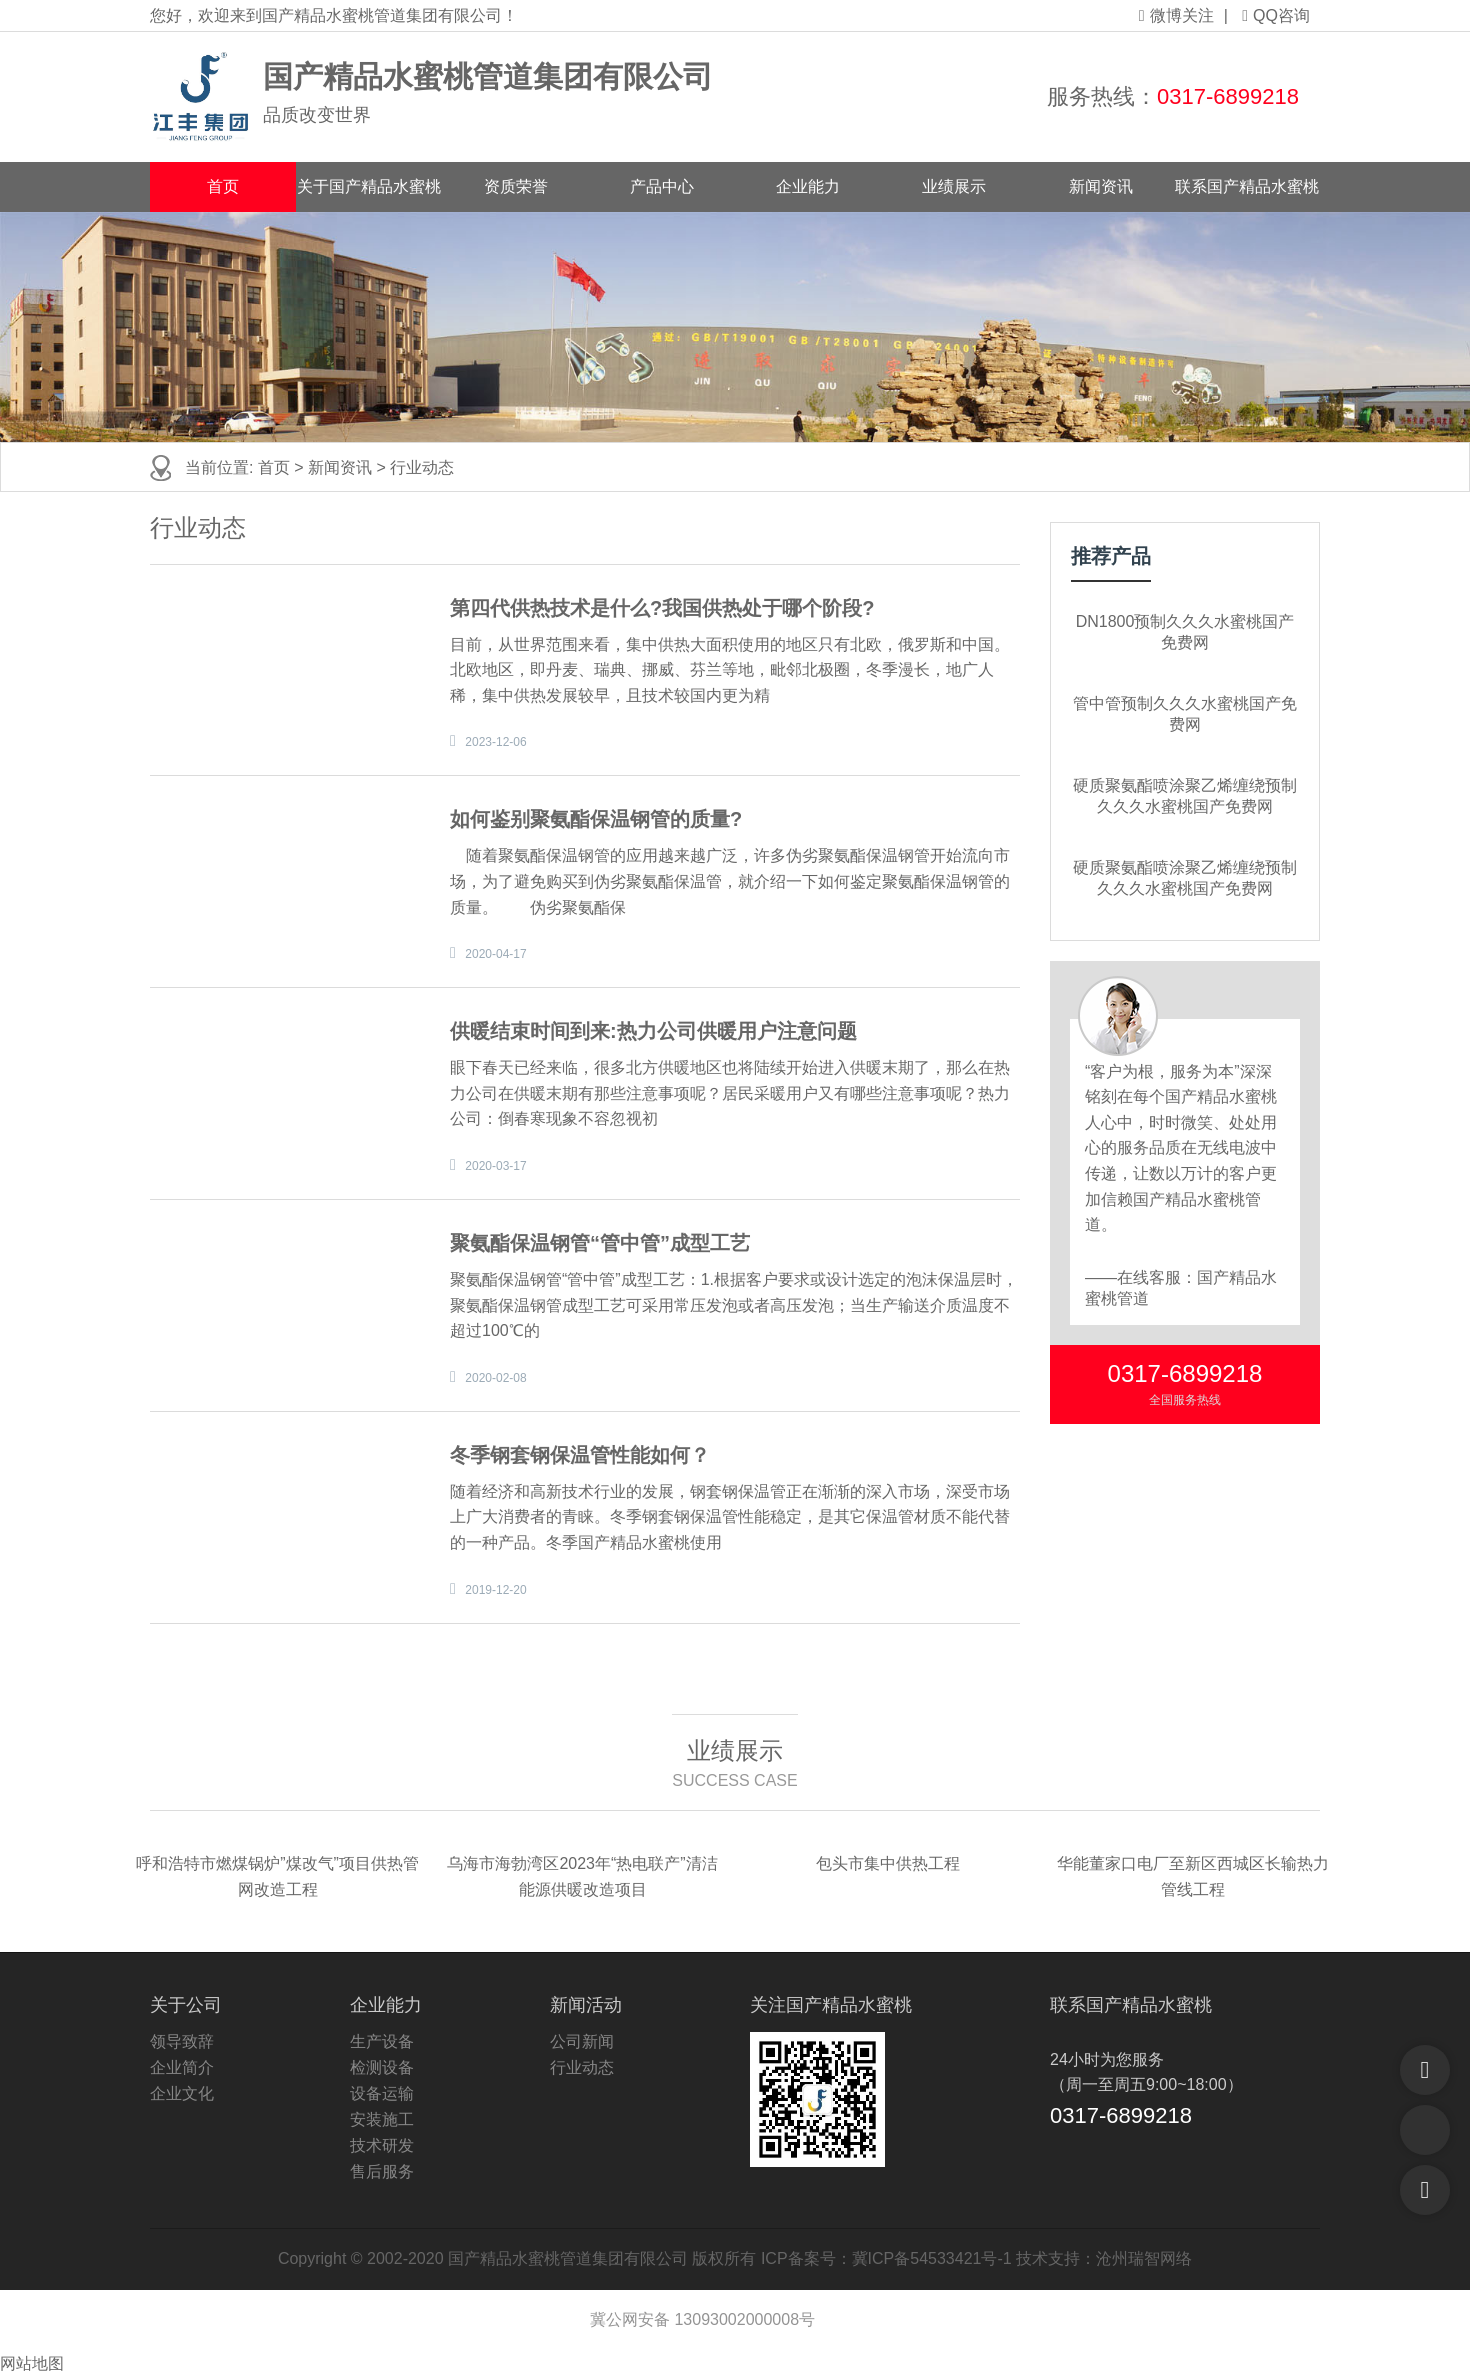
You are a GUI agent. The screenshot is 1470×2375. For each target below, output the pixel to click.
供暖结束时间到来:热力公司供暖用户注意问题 (653, 1031)
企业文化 (182, 2093)
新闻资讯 (1101, 186)
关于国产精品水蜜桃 (369, 186)
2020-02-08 (495, 1378)
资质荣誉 (516, 186)
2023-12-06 (495, 742)
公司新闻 (582, 2041)
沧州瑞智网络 (1144, 2258)
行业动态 (422, 467)
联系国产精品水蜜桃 (1247, 186)
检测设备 (382, 2067)
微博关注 (1176, 15)
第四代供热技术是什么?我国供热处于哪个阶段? (662, 608)
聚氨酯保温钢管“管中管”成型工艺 (600, 1243)
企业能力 (808, 186)
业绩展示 (954, 186)
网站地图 (32, 2363)
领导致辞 (182, 2041)
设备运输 (382, 2093)
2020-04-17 (495, 954)
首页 (223, 186)
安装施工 (382, 2119)
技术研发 (382, 2145)
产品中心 (662, 186)
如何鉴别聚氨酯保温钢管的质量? (596, 819)
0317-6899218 (1228, 96)
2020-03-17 (495, 1166)
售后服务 (382, 2171)
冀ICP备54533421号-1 (932, 2258)
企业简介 (182, 2067)
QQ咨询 (1276, 15)
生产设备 (382, 2041)
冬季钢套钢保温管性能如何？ (580, 1455)
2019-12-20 (495, 1590)
